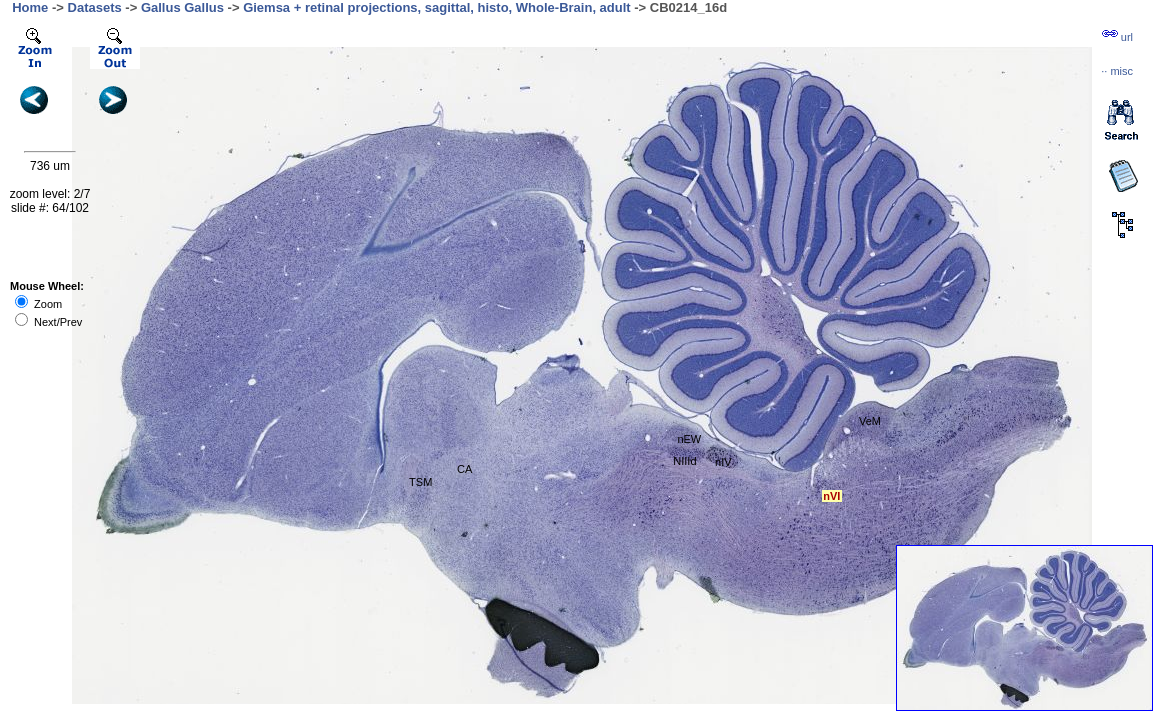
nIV (723, 462)
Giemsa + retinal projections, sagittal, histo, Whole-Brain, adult (437, 7)
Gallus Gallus (182, 7)
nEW (689, 439)
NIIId (684, 461)
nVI (831, 496)
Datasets (95, 7)
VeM (870, 421)
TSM (420, 482)
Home (30, 7)
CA (464, 469)
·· (1117, 71)
